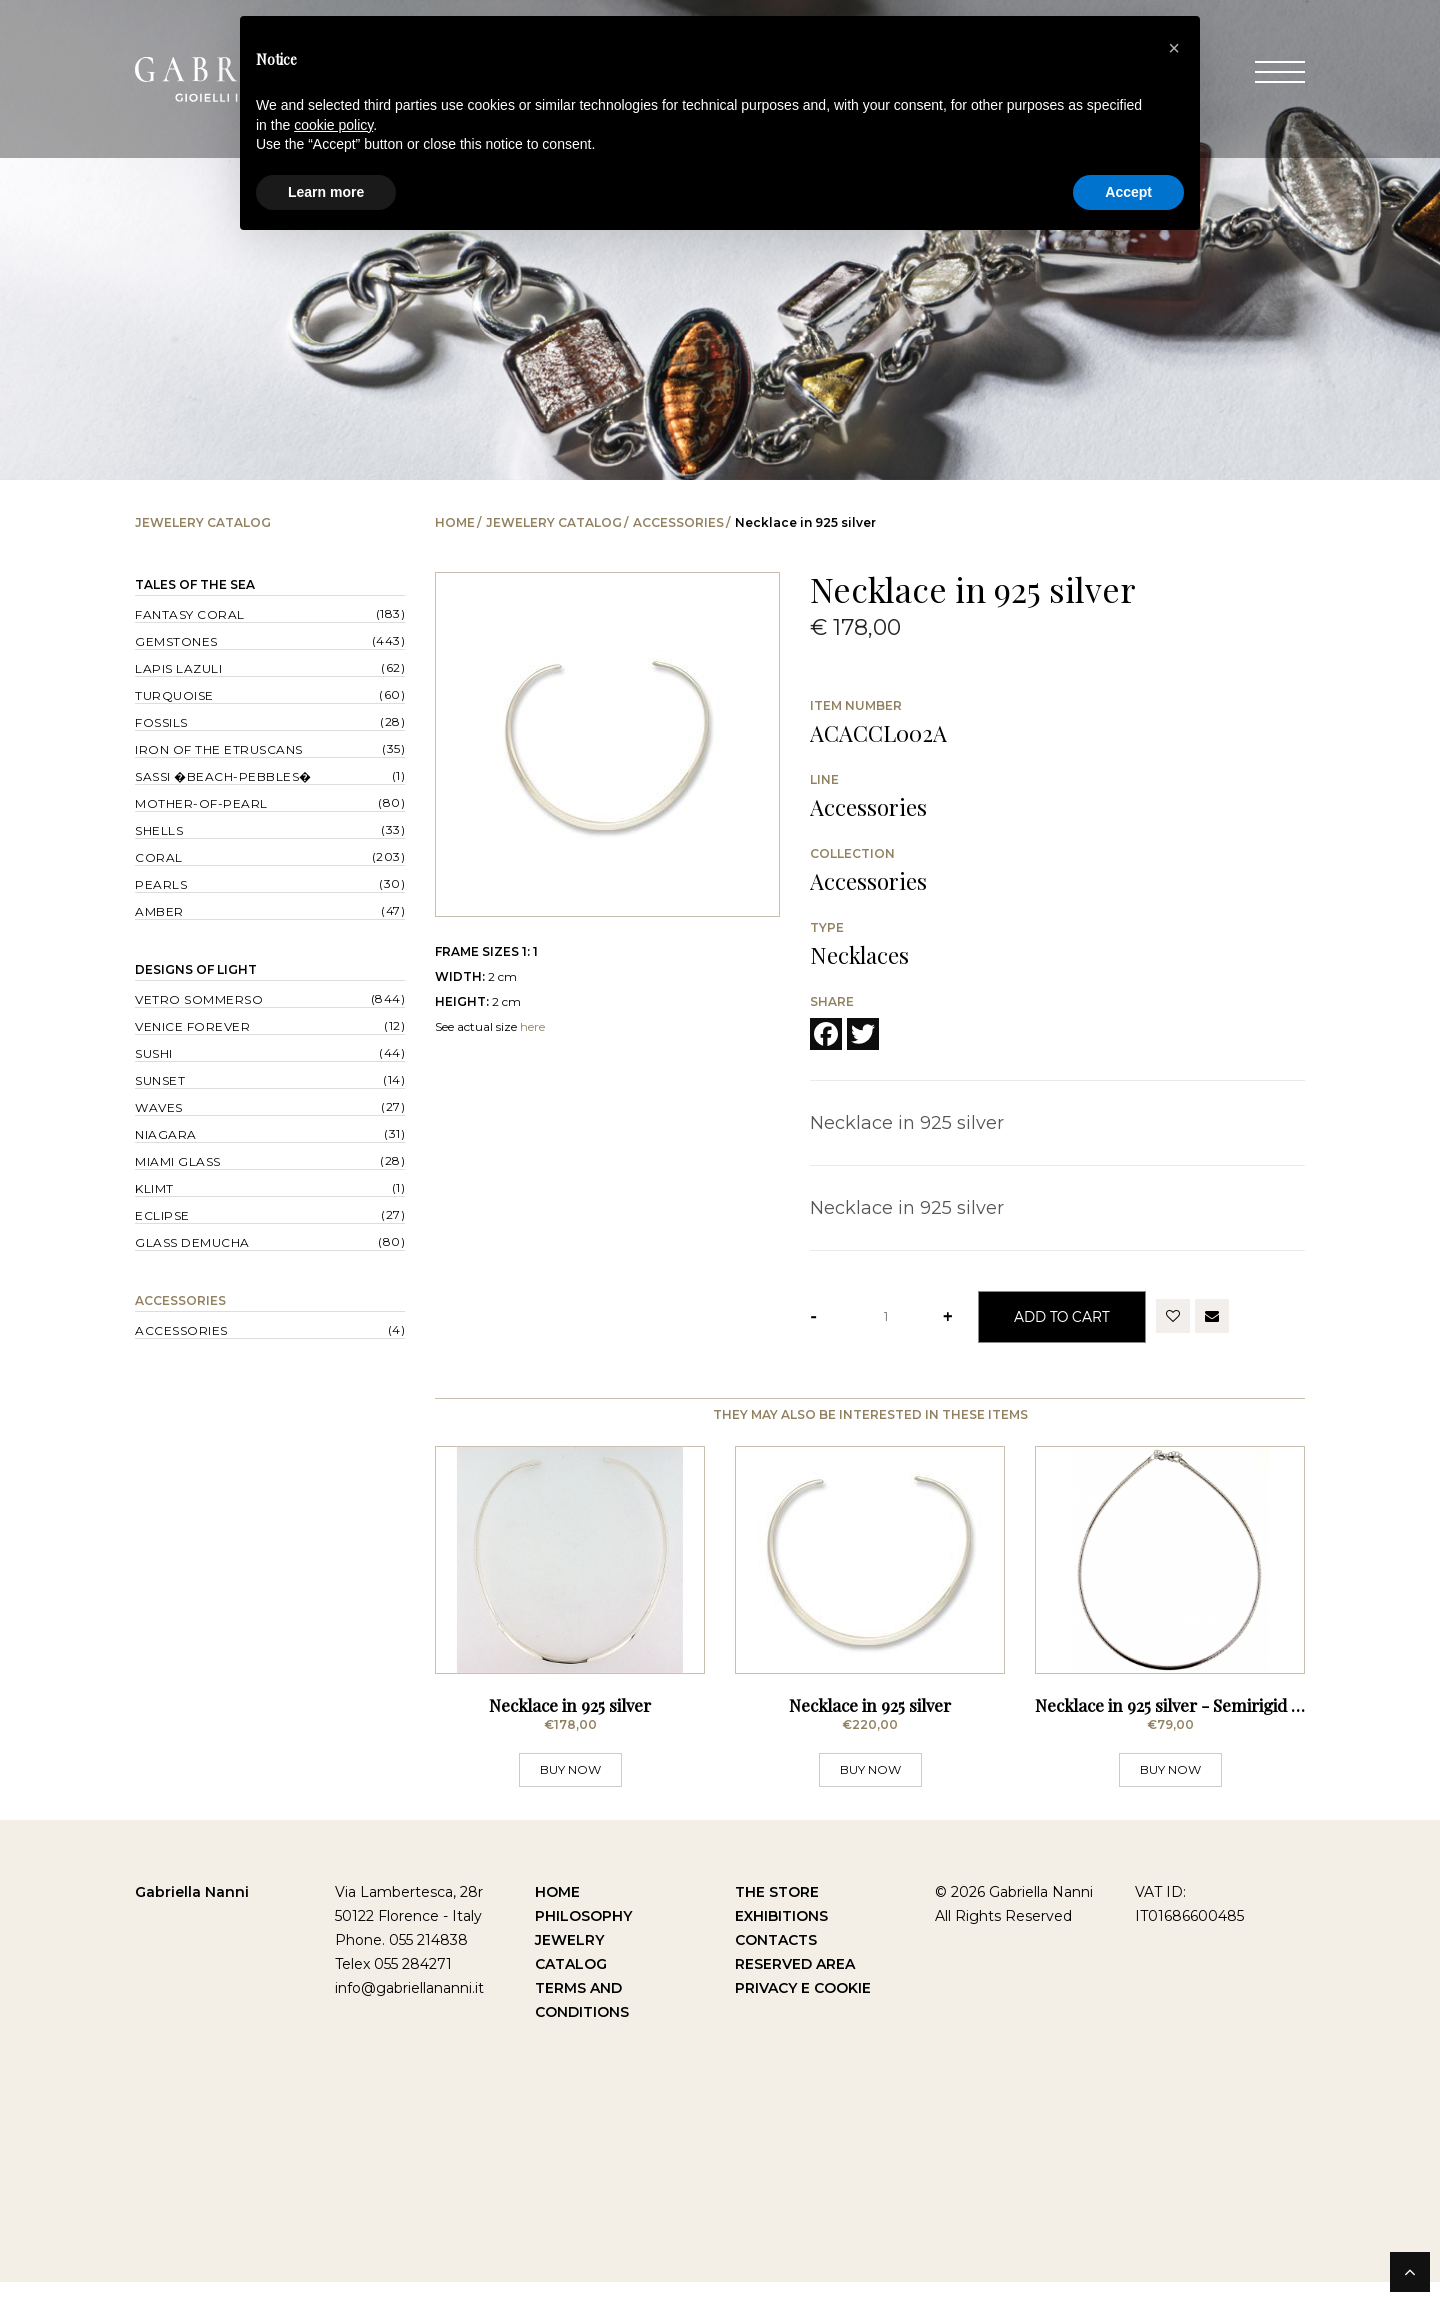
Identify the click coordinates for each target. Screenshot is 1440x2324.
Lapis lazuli (178, 668)
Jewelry (569, 1982)
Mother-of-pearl (201, 803)
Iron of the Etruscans (219, 749)
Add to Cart (1062, 1316)
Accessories (678, 522)
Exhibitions (781, 1958)
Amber (159, 911)
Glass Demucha (192, 1242)
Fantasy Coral (190, 614)
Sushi (154, 1053)
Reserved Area (795, 2006)
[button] (1174, 48)
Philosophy (583, 1958)
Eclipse (162, 1215)
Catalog (571, 2006)
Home (455, 522)
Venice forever (192, 1026)
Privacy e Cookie (803, 2030)
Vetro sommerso (199, 999)
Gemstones (176, 641)
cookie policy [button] (333, 125)
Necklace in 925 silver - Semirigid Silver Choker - (1222, 1747)
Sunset (160, 1080)
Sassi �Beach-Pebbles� (223, 776)
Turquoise (174, 695)
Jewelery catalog (554, 522)
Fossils (161, 722)
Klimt (154, 1188)
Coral (159, 857)
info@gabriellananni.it (409, 2030)
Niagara (166, 1134)
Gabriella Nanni (192, 1934)
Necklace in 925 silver (570, 1747)
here (532, 1026)
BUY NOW (570, 1811)
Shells (159, 830)
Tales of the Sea (195, 584)
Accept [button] (1128, 192)
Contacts (776, 1982)
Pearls (161, 884)
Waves (159, 1107)
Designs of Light (196, 969)
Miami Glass (178, 1161)
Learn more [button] (326, 192)
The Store (777, 1934)
